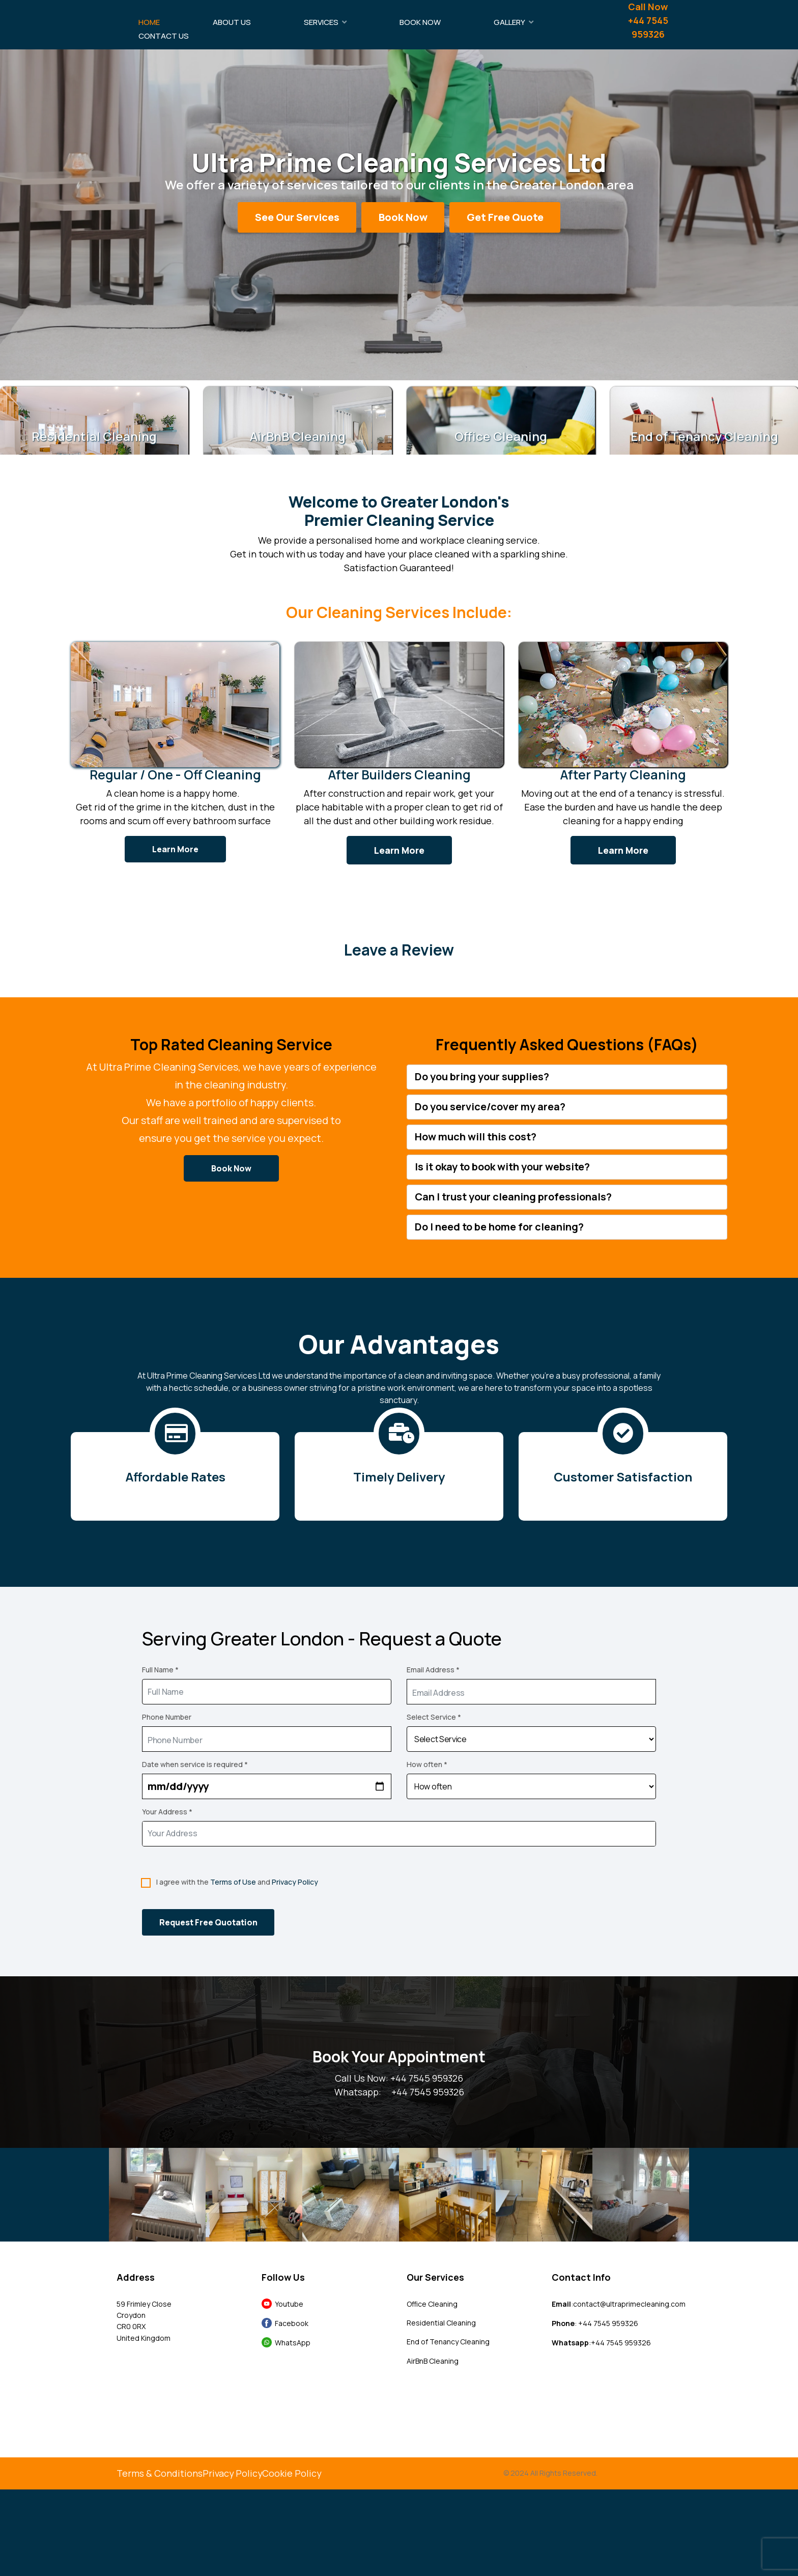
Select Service (434, 1717)
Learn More (175, 849)
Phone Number (166, 1717)
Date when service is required (195, 1764)
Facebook (290, 2323)
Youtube (288, 2304)
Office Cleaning (432, 2304)
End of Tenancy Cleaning (448, 2342)
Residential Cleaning (441, 2323)
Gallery (509, 22)
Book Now (420, 22)
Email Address (433, 1669)
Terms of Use (233, 1882)
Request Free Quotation (208, 1922)
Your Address (167, 1811)
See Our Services (297, 217)
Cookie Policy (293, 2474)
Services (321, 22)
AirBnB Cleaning (433, 2361)
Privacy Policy (295, 1882)
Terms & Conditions (160, 2474)
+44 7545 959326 (427, 2092)
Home (149, 22)
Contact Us (163, 36)
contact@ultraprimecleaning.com (629, 2304)
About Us (232, 22)
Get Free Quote (505, 217)
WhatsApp (291, 2343)
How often (427, 1764)
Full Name (160, 1669)
